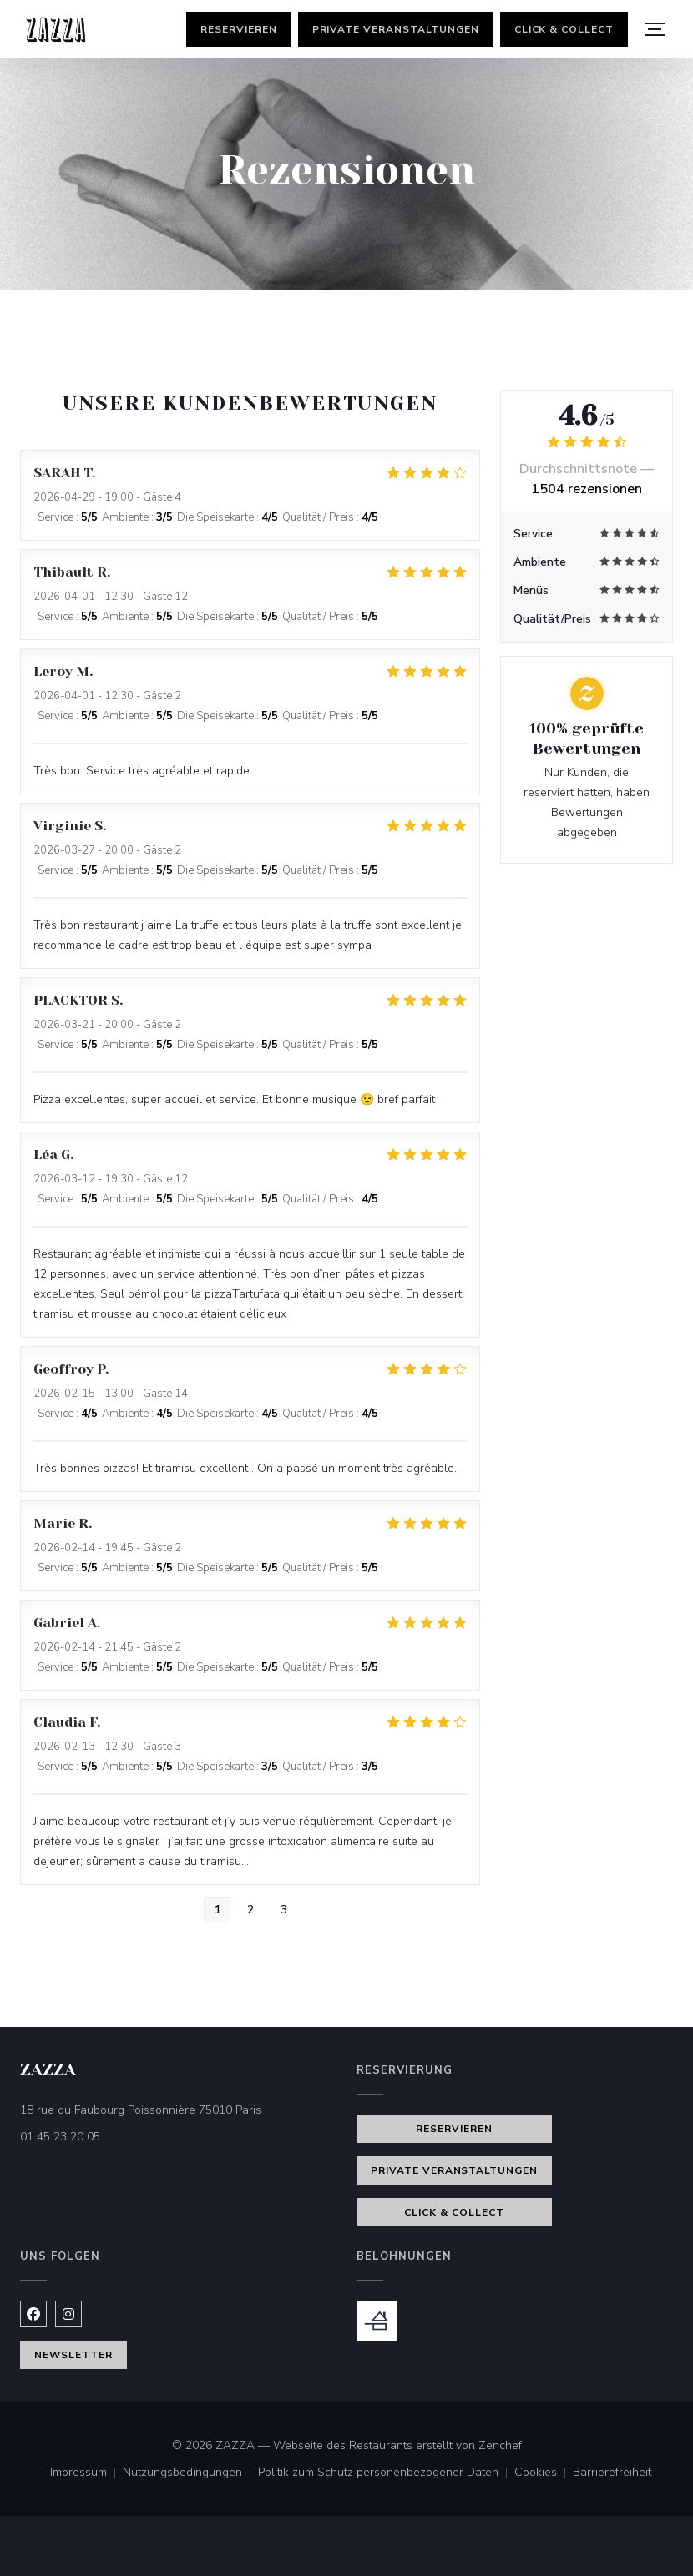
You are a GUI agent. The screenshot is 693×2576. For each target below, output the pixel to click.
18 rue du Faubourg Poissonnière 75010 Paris (178, 2109)
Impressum (86, 2473)
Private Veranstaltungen (395, 29)
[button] (654, 29)
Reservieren (238, 29)
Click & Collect (564, 29)
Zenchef (500, 2445)
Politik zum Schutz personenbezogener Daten (386, 2473)
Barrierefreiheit (612, 2473)
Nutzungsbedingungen (190, 2473)
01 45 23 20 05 (60, 2137)
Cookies (543, 2473)
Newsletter (73, 2355)
